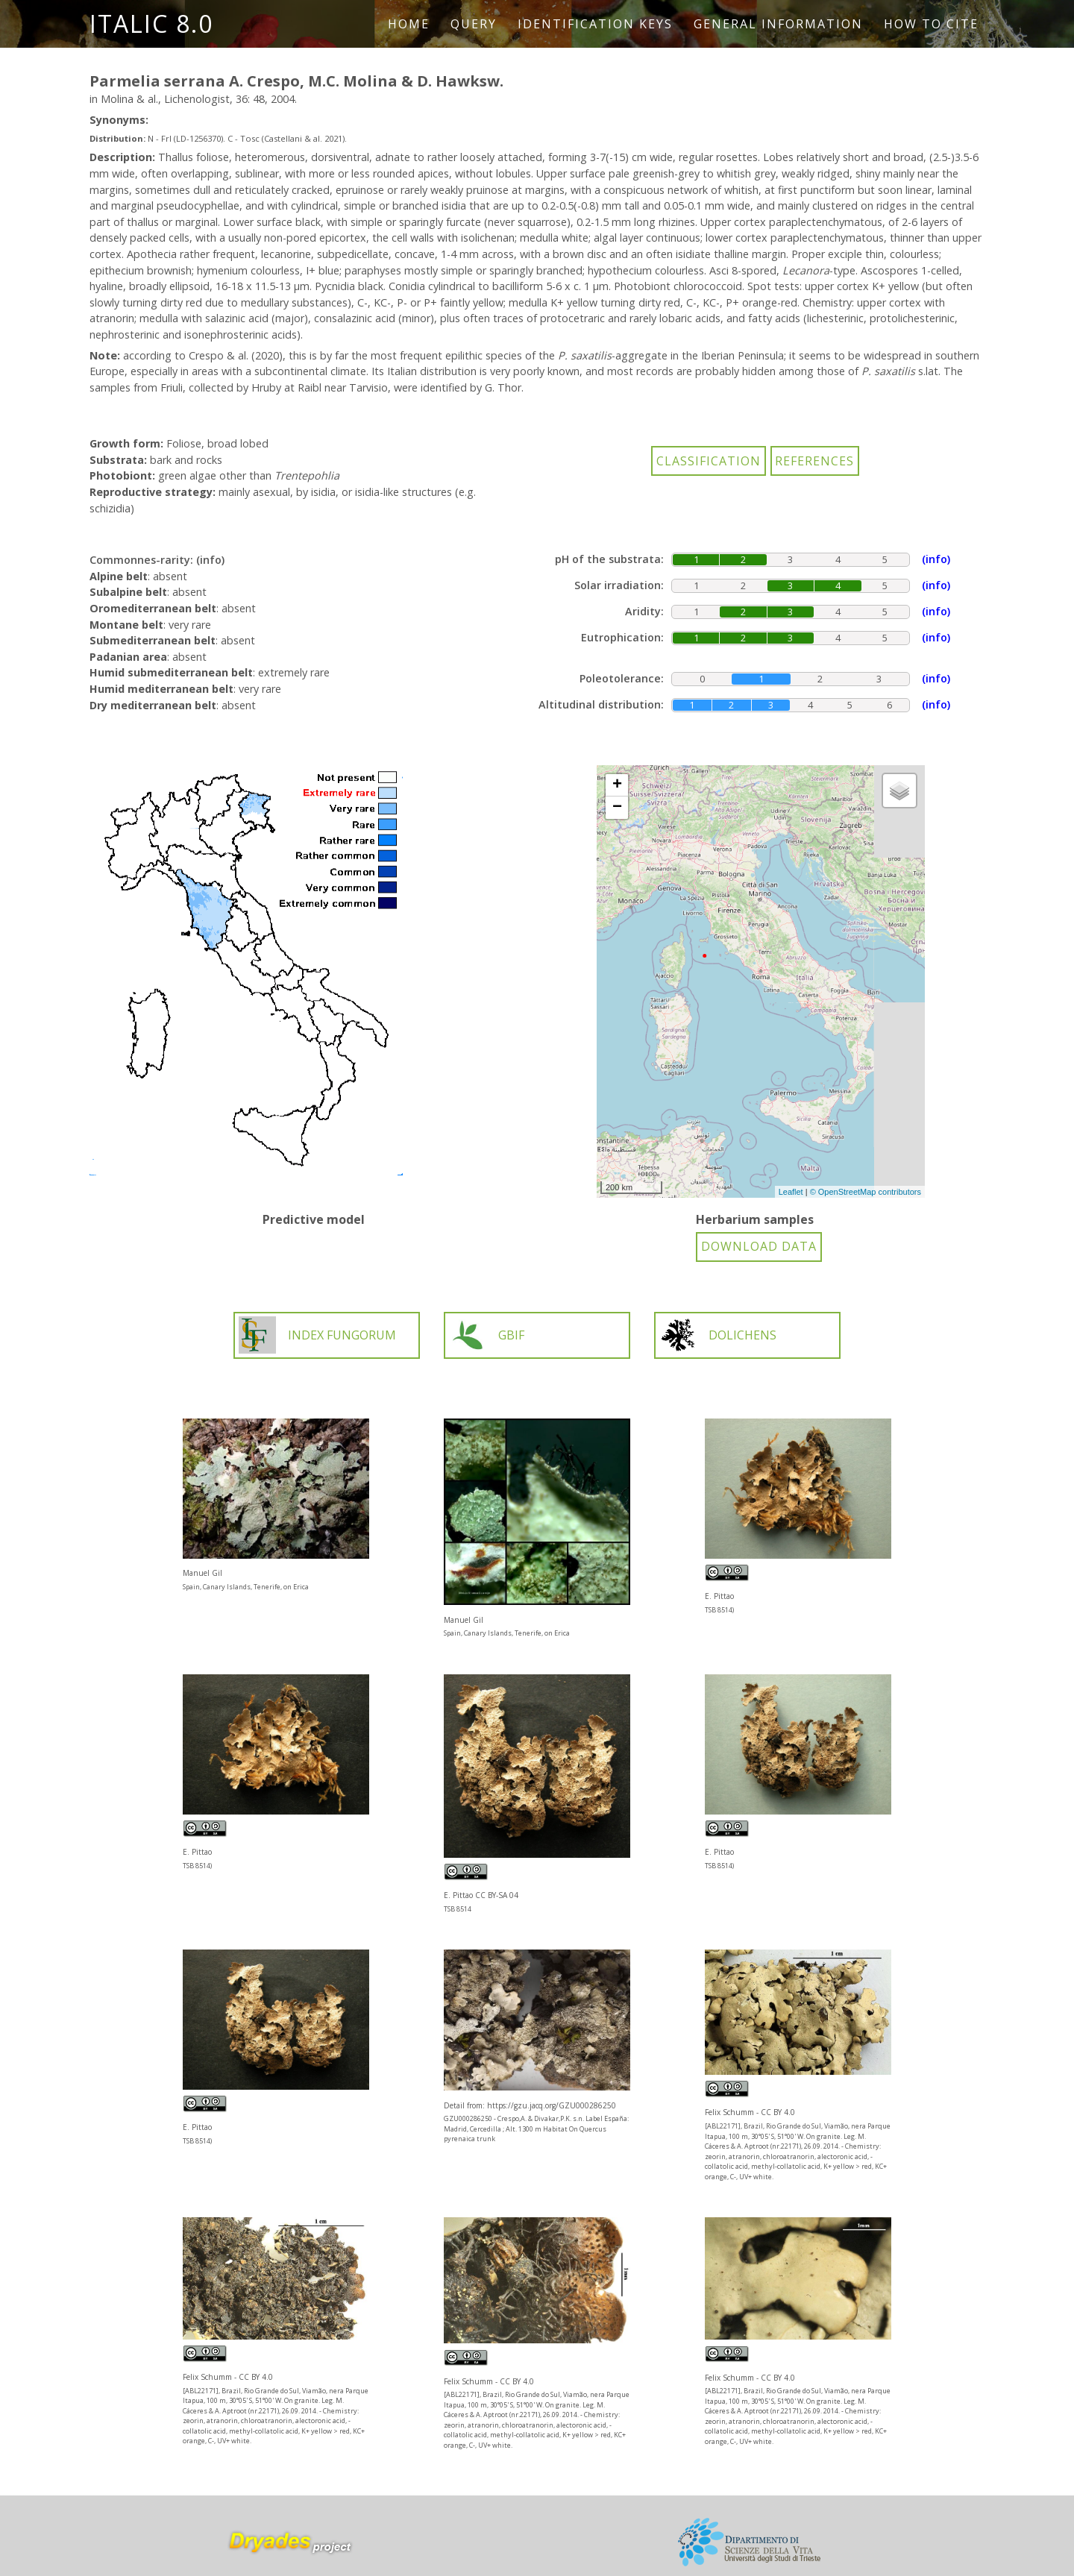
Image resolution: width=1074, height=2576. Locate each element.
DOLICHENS (717, 1335)
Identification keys (595, 24)
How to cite (931, 24)
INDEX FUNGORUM (317, 1335)
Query (473, 24)
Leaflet (791, 1191)
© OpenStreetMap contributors (865, 1191)
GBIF (486, 1335)
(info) (210, 560)
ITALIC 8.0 (151, 23)
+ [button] (617, 785)
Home (409, 24)
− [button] (617, 808)
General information (778, 24)
